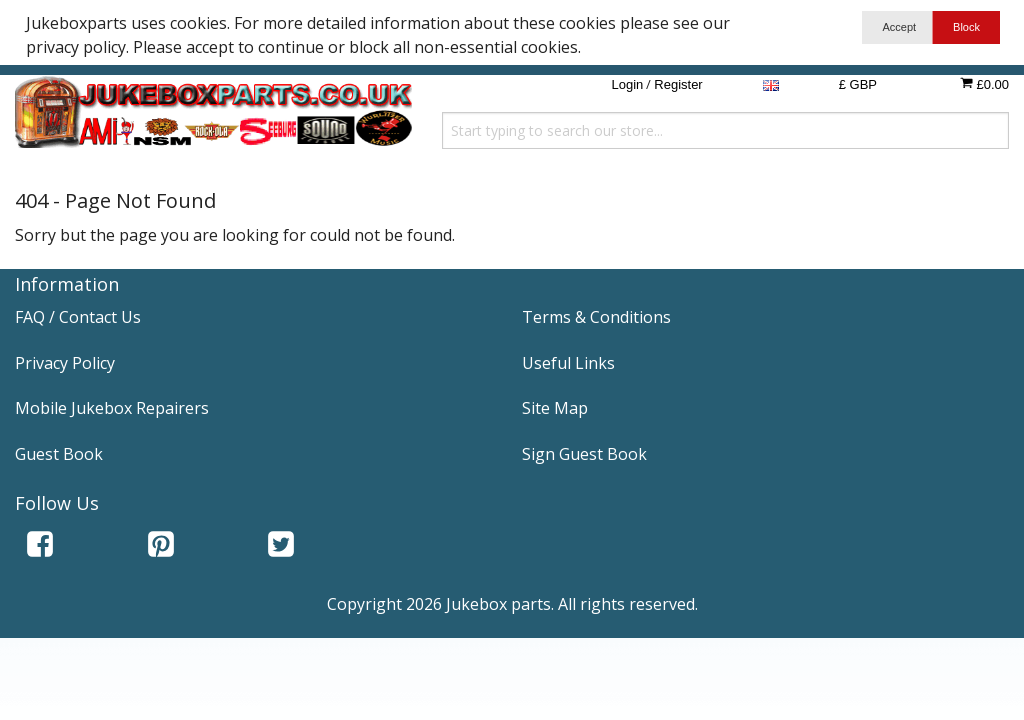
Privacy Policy (65, 363)
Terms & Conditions (596, 317)
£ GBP (858, 84)
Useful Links (568, 363)
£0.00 (984, 84)
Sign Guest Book (584, 454)
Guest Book (59, 454)
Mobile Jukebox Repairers (112, 408)
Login (627, 84)
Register (678, 84)
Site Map (555, 408)
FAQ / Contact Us (78, 317)
